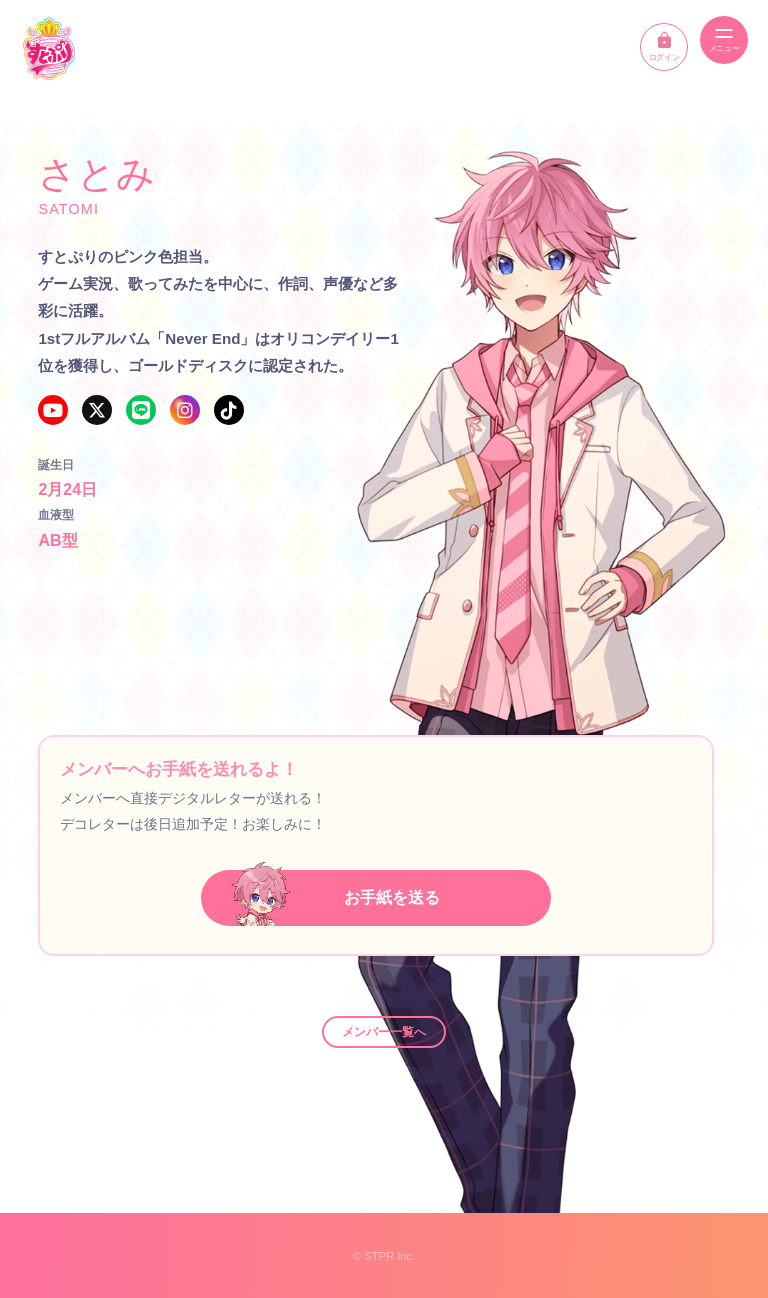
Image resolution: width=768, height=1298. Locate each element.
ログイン (664, 47)
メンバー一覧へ (384, 1032)
